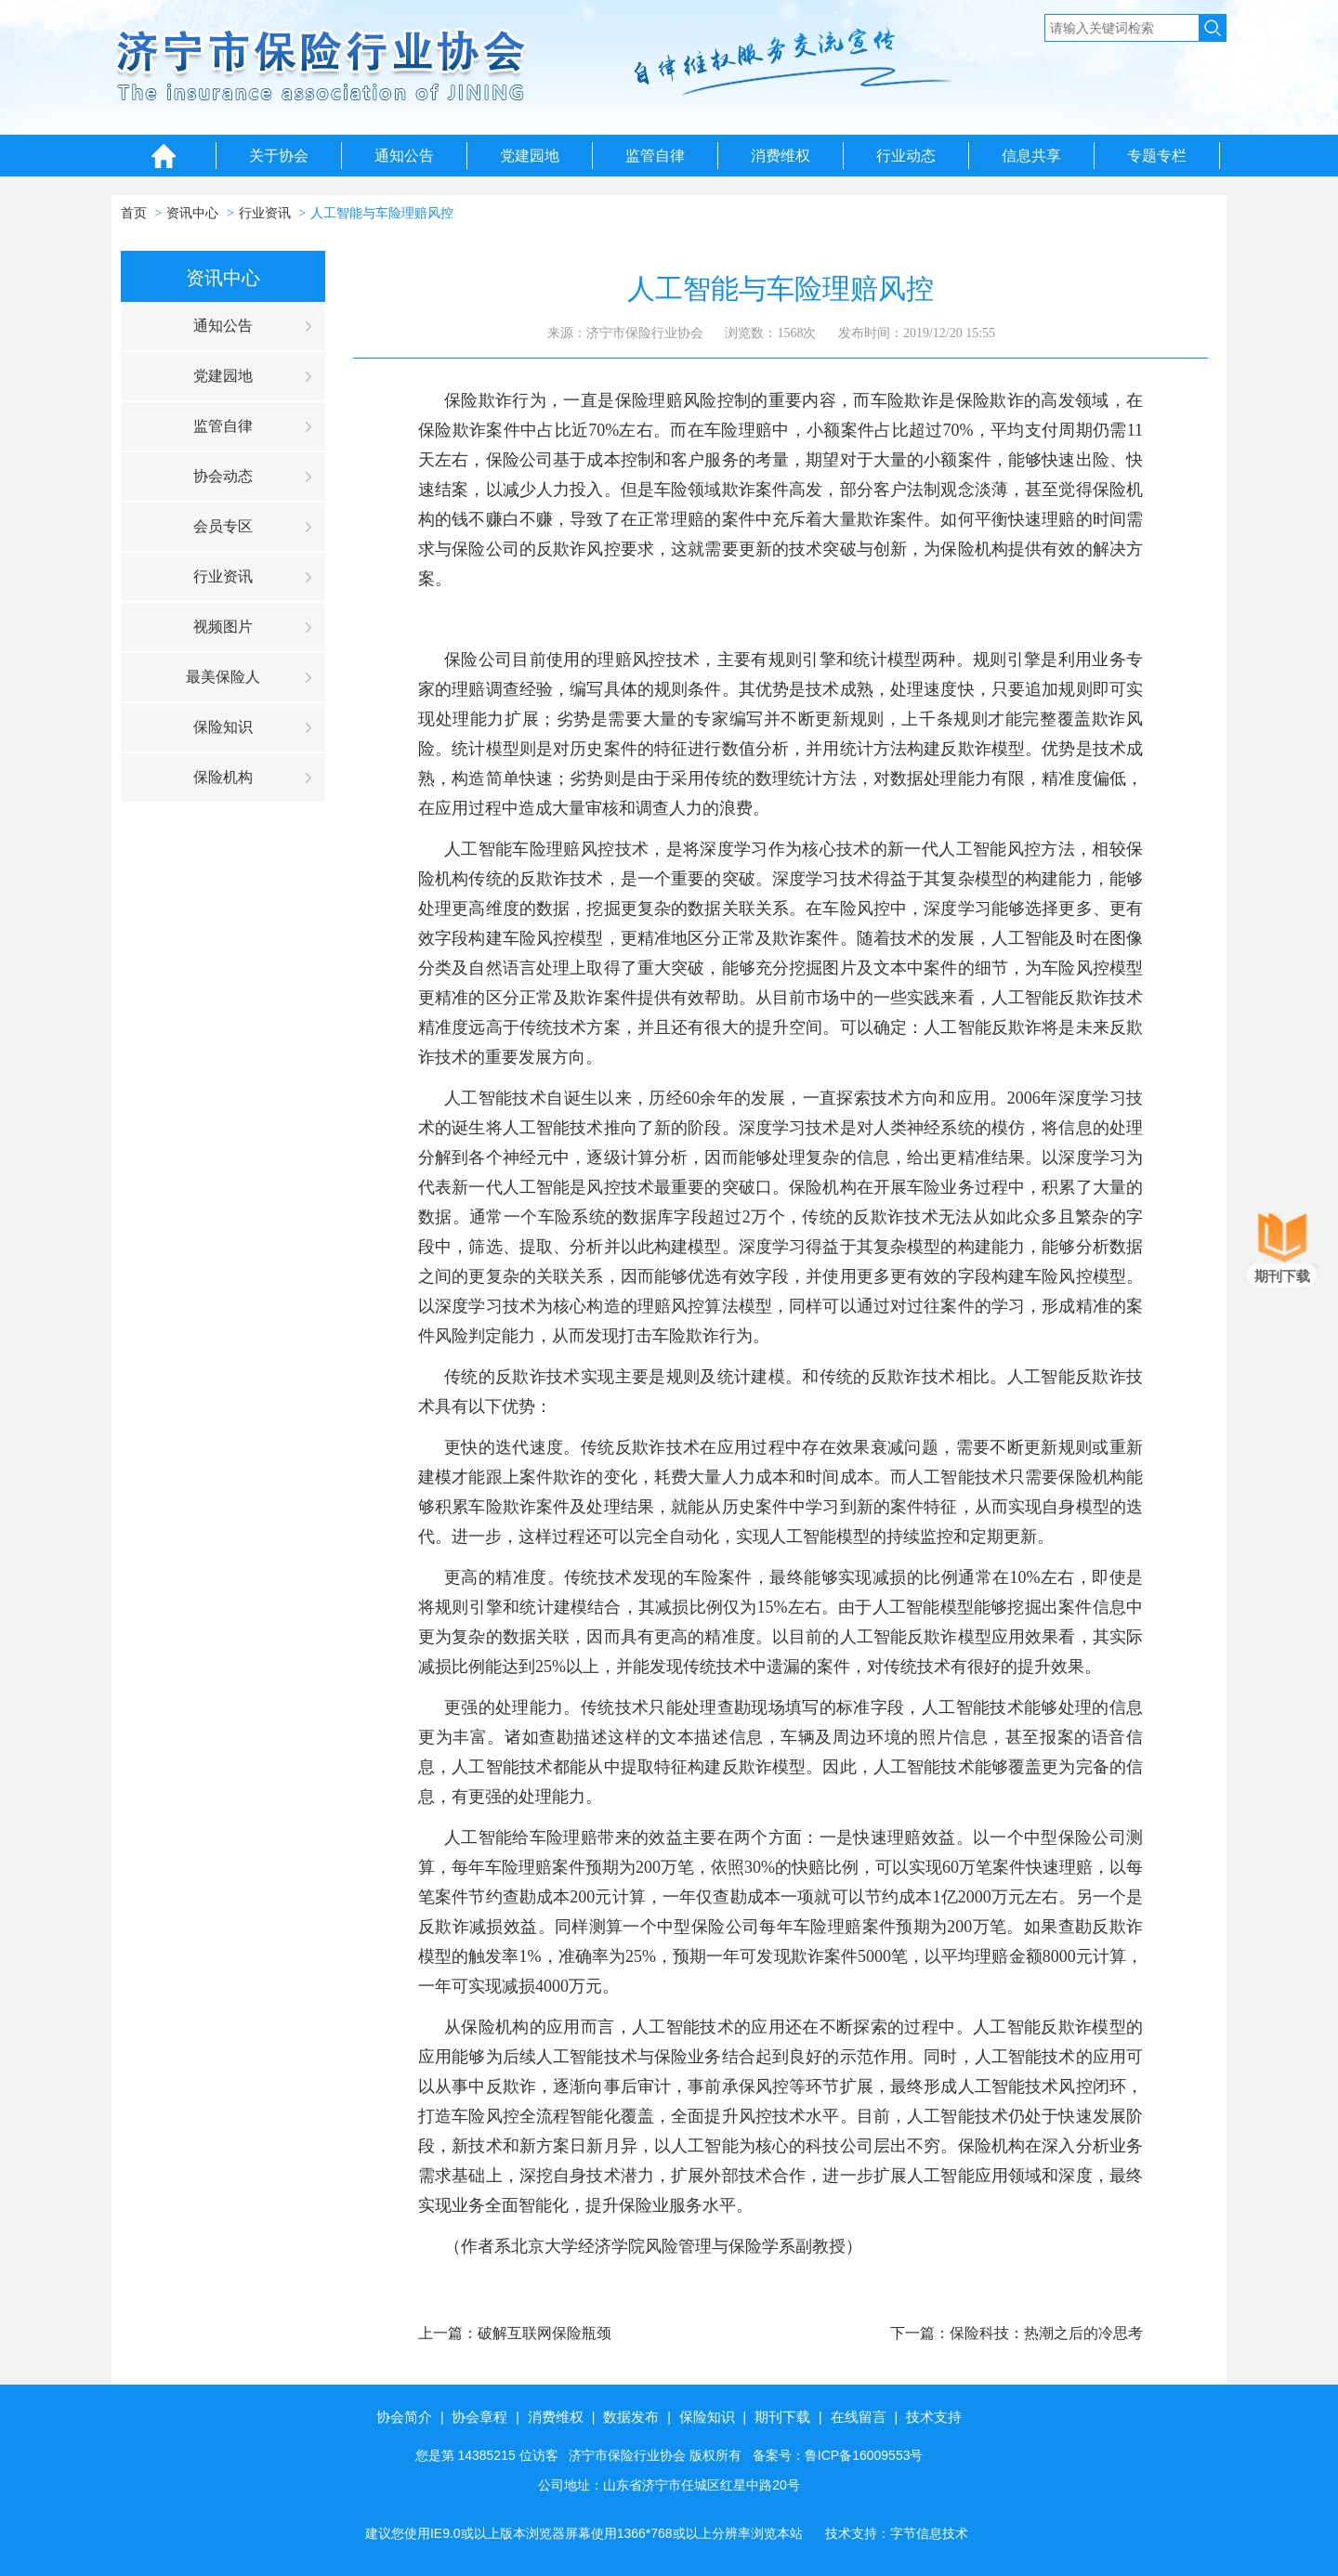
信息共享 (1031, 155)
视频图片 (223, 626)
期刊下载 (782, 2417)
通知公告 (404, 155)
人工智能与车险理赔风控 (381, 213)
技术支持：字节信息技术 (896, 2533)
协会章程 (479, 2417)
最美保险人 (223, 677)
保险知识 (223, 727)
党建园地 (529, 155)
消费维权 (780, 155)
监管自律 (655, 155)
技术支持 (934, 2417)
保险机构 (223, 777)
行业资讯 (265, 213)
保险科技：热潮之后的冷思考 (1046, 2333)
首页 (134, 213)
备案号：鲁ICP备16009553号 (838, 2455)
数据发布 (631, 2417)
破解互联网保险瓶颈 (544, 2333)
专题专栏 (1157, 155)
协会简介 (404, 2417)
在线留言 (858, 2417)
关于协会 (278, 155)
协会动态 (223, 476)
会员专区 (223, 526)
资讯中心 (192, 213)
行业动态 (906, 155)
